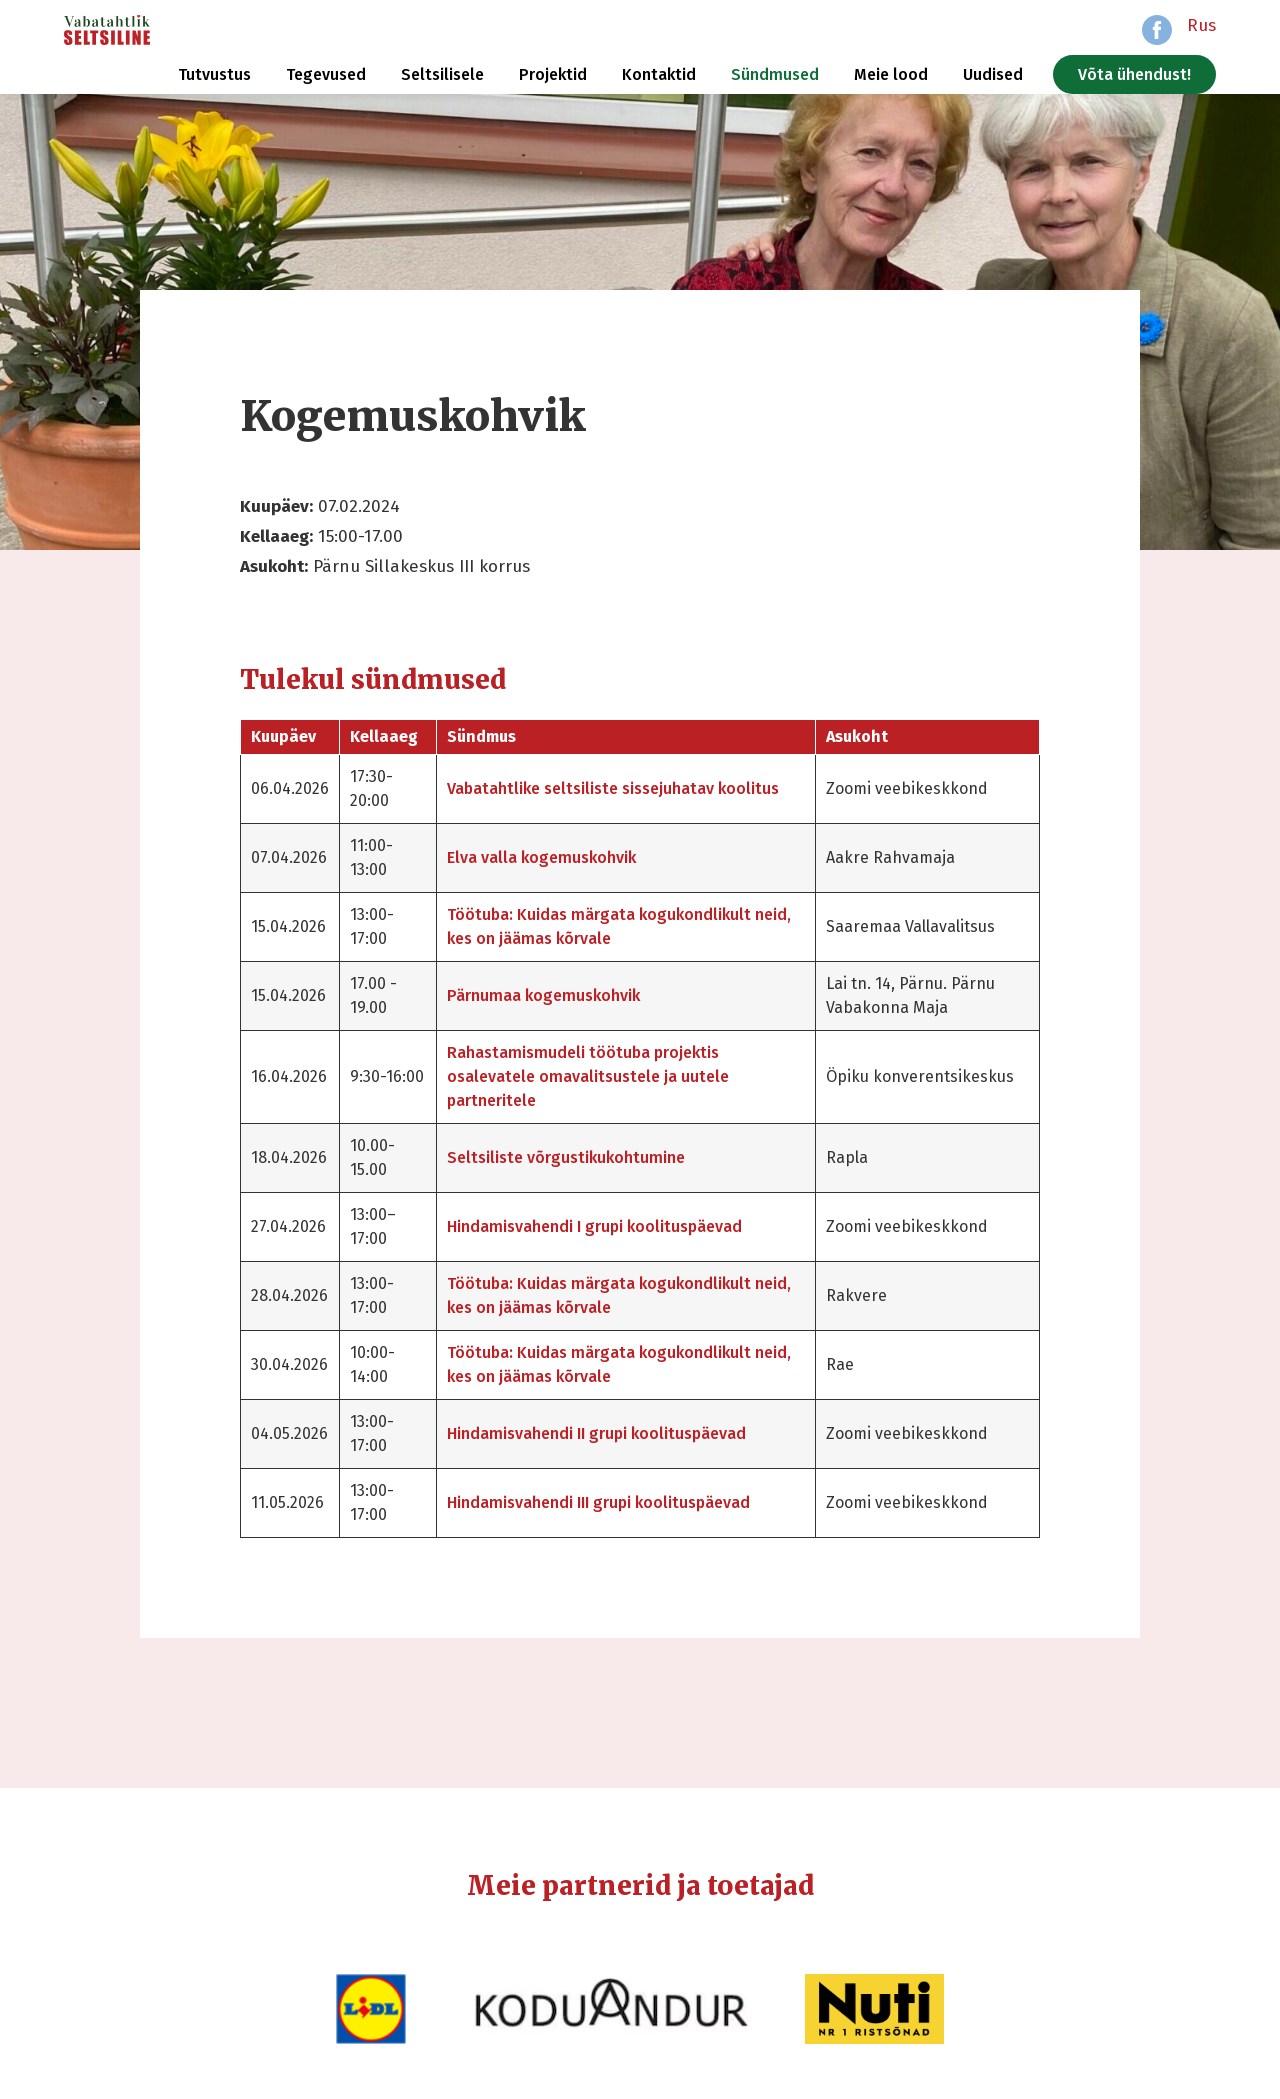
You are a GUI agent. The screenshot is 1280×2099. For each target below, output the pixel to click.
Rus (1201, 25)
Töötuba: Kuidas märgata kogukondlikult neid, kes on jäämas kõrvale (619, 926)
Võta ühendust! (1134, 74)
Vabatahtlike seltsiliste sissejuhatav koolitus (613, 788)
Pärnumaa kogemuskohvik (543, 995)
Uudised (993, 74)
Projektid (553, 74)
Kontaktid (659, 74)
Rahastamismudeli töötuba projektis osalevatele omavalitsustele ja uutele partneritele (588, 1076)
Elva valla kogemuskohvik (541, 857)
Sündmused (775, 74)
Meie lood (891, 74)
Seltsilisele (442, 74)
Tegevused (326, 74)
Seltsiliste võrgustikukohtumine (566, 1157)
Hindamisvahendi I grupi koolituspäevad (594, 1226)
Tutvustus (214, 74)
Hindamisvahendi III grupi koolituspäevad (598, 1502)
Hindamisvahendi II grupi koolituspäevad (596, 1433)
